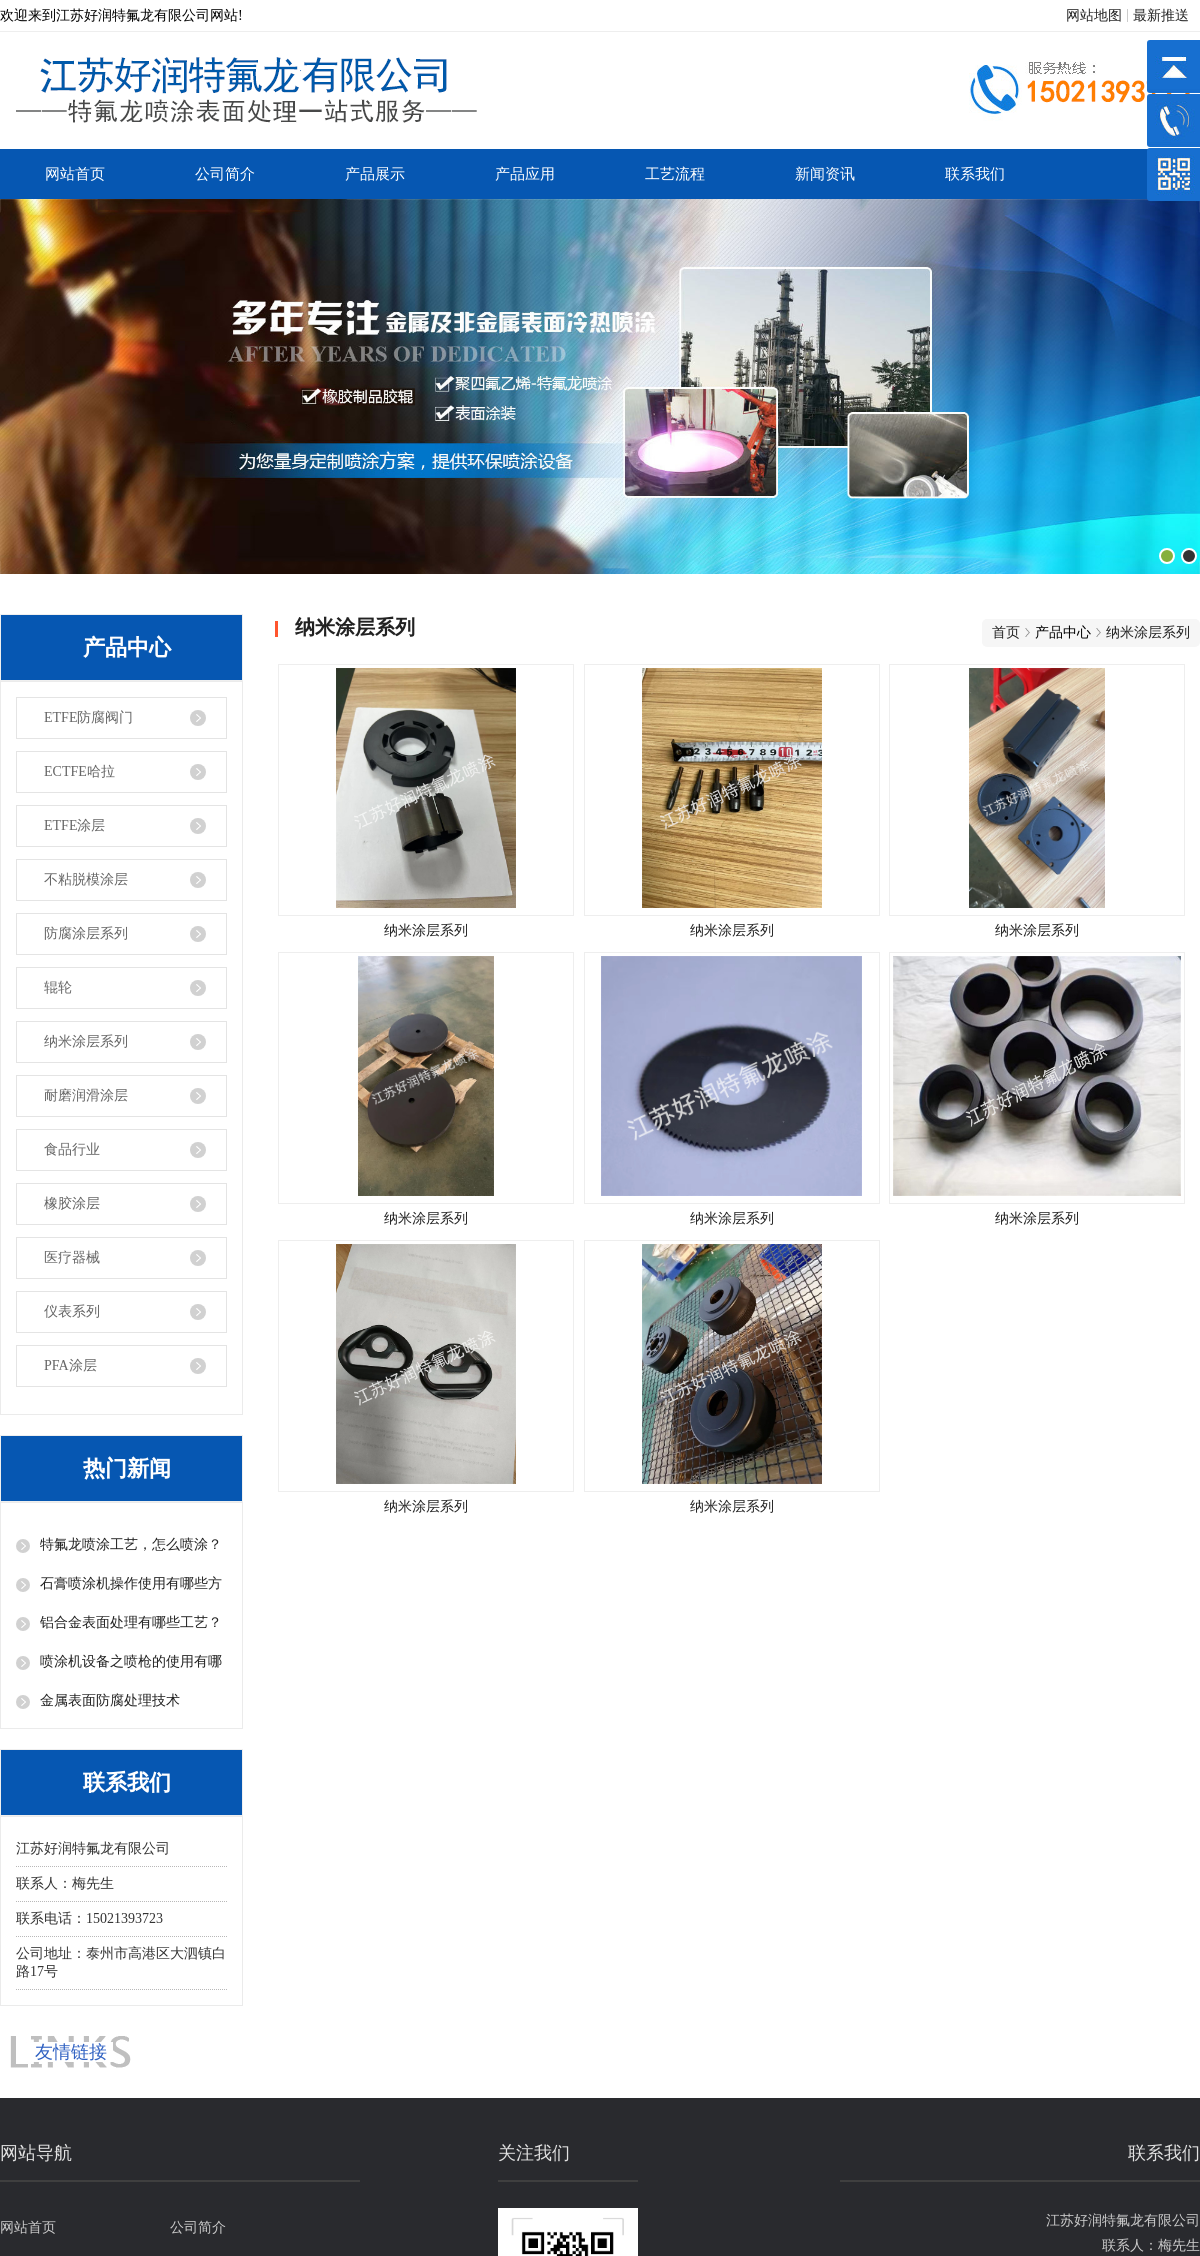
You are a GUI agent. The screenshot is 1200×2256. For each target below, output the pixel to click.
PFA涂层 (70, 1365)
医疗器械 (72, 1257)
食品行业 (72, 1149)
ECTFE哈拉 (79, 771)
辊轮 (58, 987)
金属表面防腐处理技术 (110, 1700)
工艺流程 (675, 174)
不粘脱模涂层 (86, 879)
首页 (1006, 632)
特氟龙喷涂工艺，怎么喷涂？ (131, 1544)
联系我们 (975, 174)
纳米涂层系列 (86, 1041)
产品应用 (525, 174)
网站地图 (1094, 15)
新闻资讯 (825, 174)
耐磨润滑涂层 (86, 1095)
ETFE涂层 (74, 825)
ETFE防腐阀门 (88, 717)
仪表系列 (72, 1311)
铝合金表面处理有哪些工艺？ (131, 1622)
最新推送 (1161, 15)
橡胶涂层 (72, 1203)
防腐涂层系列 (86, 933)
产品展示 (375, 174)
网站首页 (75, 174)
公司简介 (225, 174)
